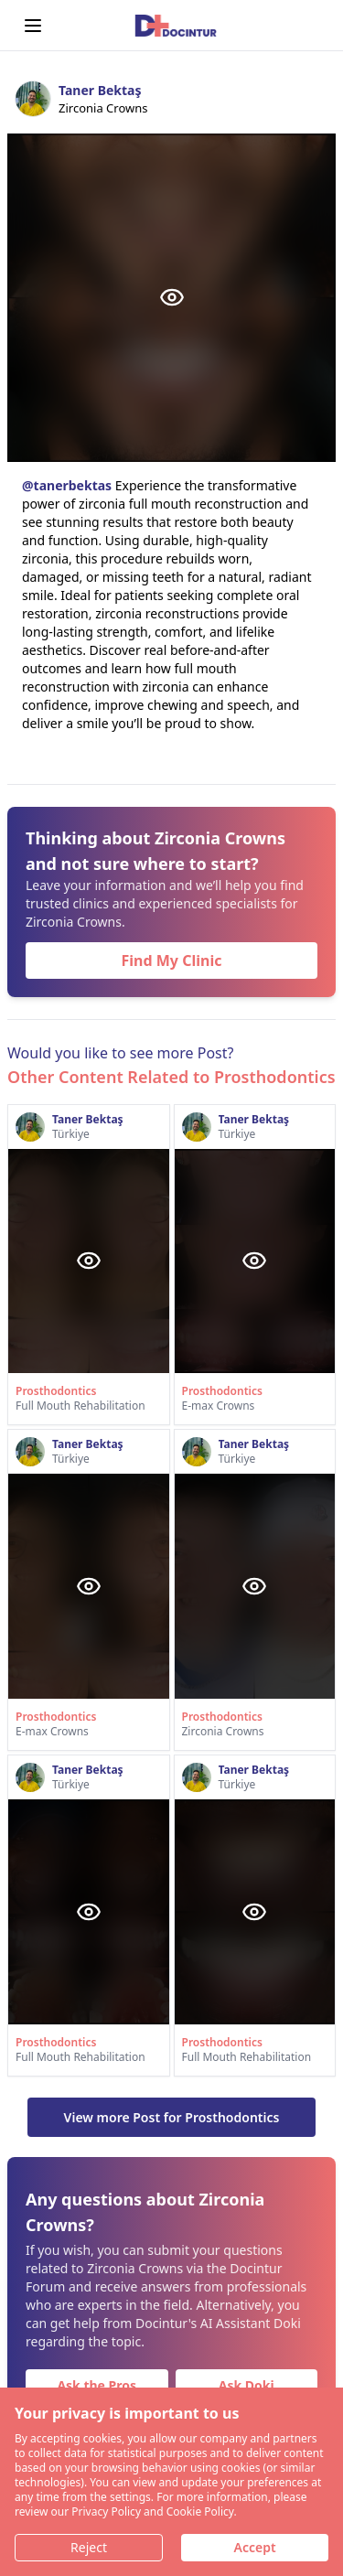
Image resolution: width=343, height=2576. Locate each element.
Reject (88, 2547)
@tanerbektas (67, 485)
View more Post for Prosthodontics (172, 2117)
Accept (254, 2547)
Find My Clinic (172, 960)
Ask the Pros (96, 2385)
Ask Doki (246, 2385)
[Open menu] (33, 25)
